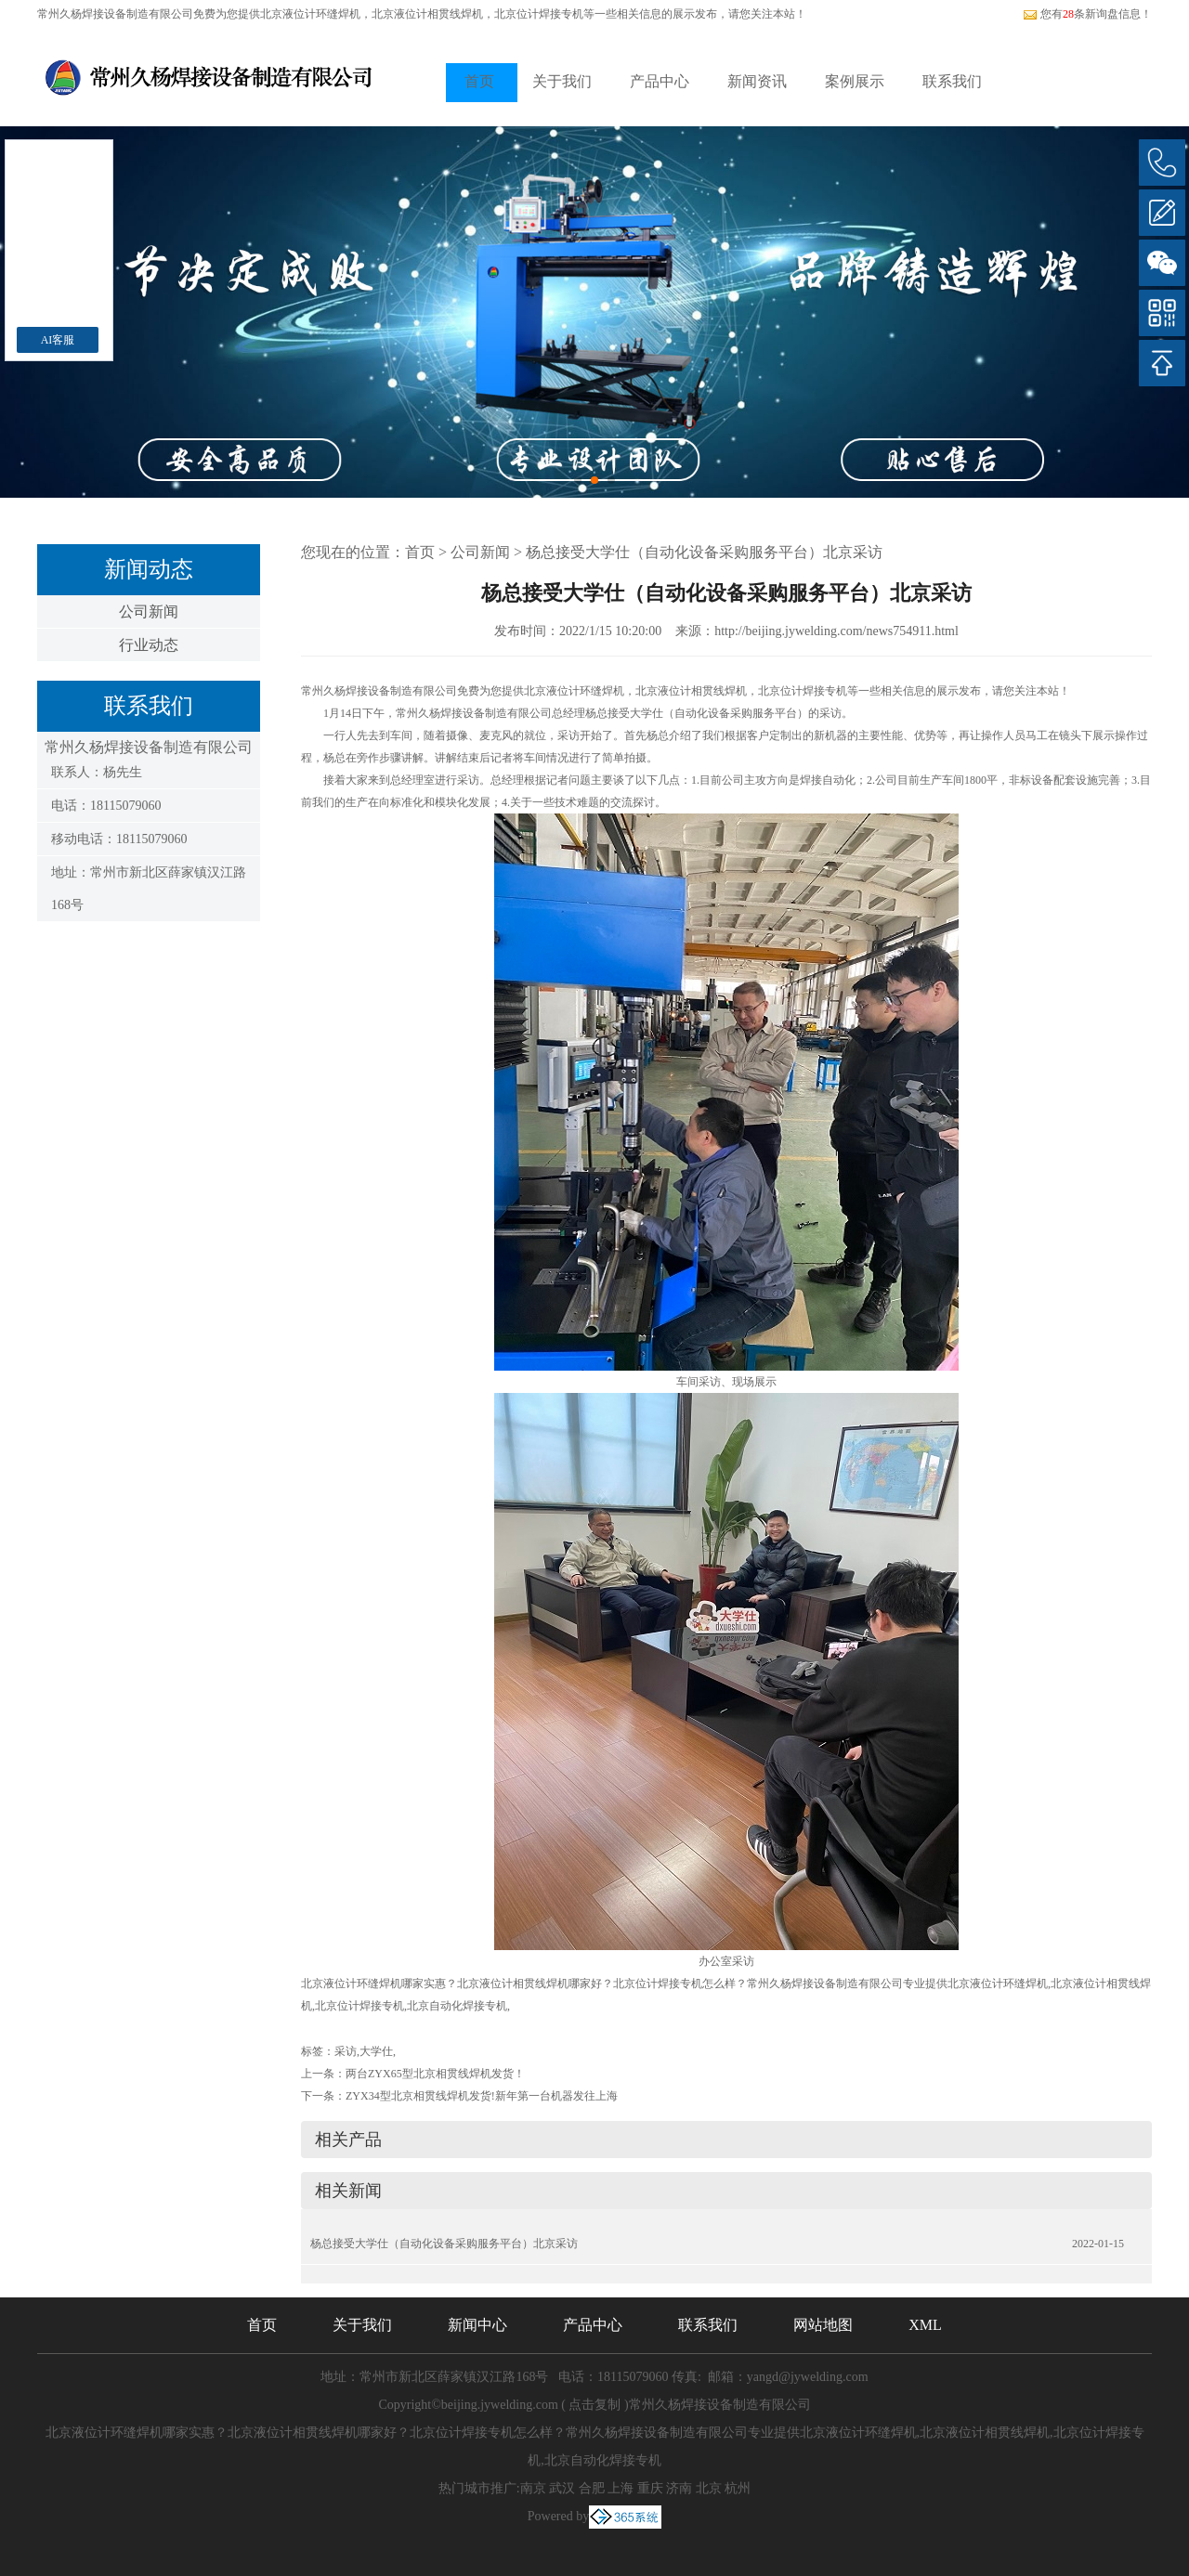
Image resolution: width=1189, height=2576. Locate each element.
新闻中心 (477, 2325)
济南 (679, 2488)
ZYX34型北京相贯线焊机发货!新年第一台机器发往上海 (482, 2095)
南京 (533, 2488)
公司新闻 (148, 611)
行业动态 (148, 645)
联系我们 (952, 81)
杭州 (738, 2488)
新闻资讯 (757, 81)
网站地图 (823, 2325)
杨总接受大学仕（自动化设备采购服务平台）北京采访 (704, 552)
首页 (479, 81)
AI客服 (58, 339)
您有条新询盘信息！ (1087, 13)
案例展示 (854, 81)
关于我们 (562, 81)
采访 (345, 2051)
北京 (709, 2488)
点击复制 (594, 2405)
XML (925, 2325)
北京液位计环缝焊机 (310, 13)
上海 (621, 2488)
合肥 (592, 2488)
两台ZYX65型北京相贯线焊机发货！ (435, 2073)
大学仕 (376, 2051)
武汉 (562, 2488)
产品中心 (659, 81)
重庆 (650, 2488)
